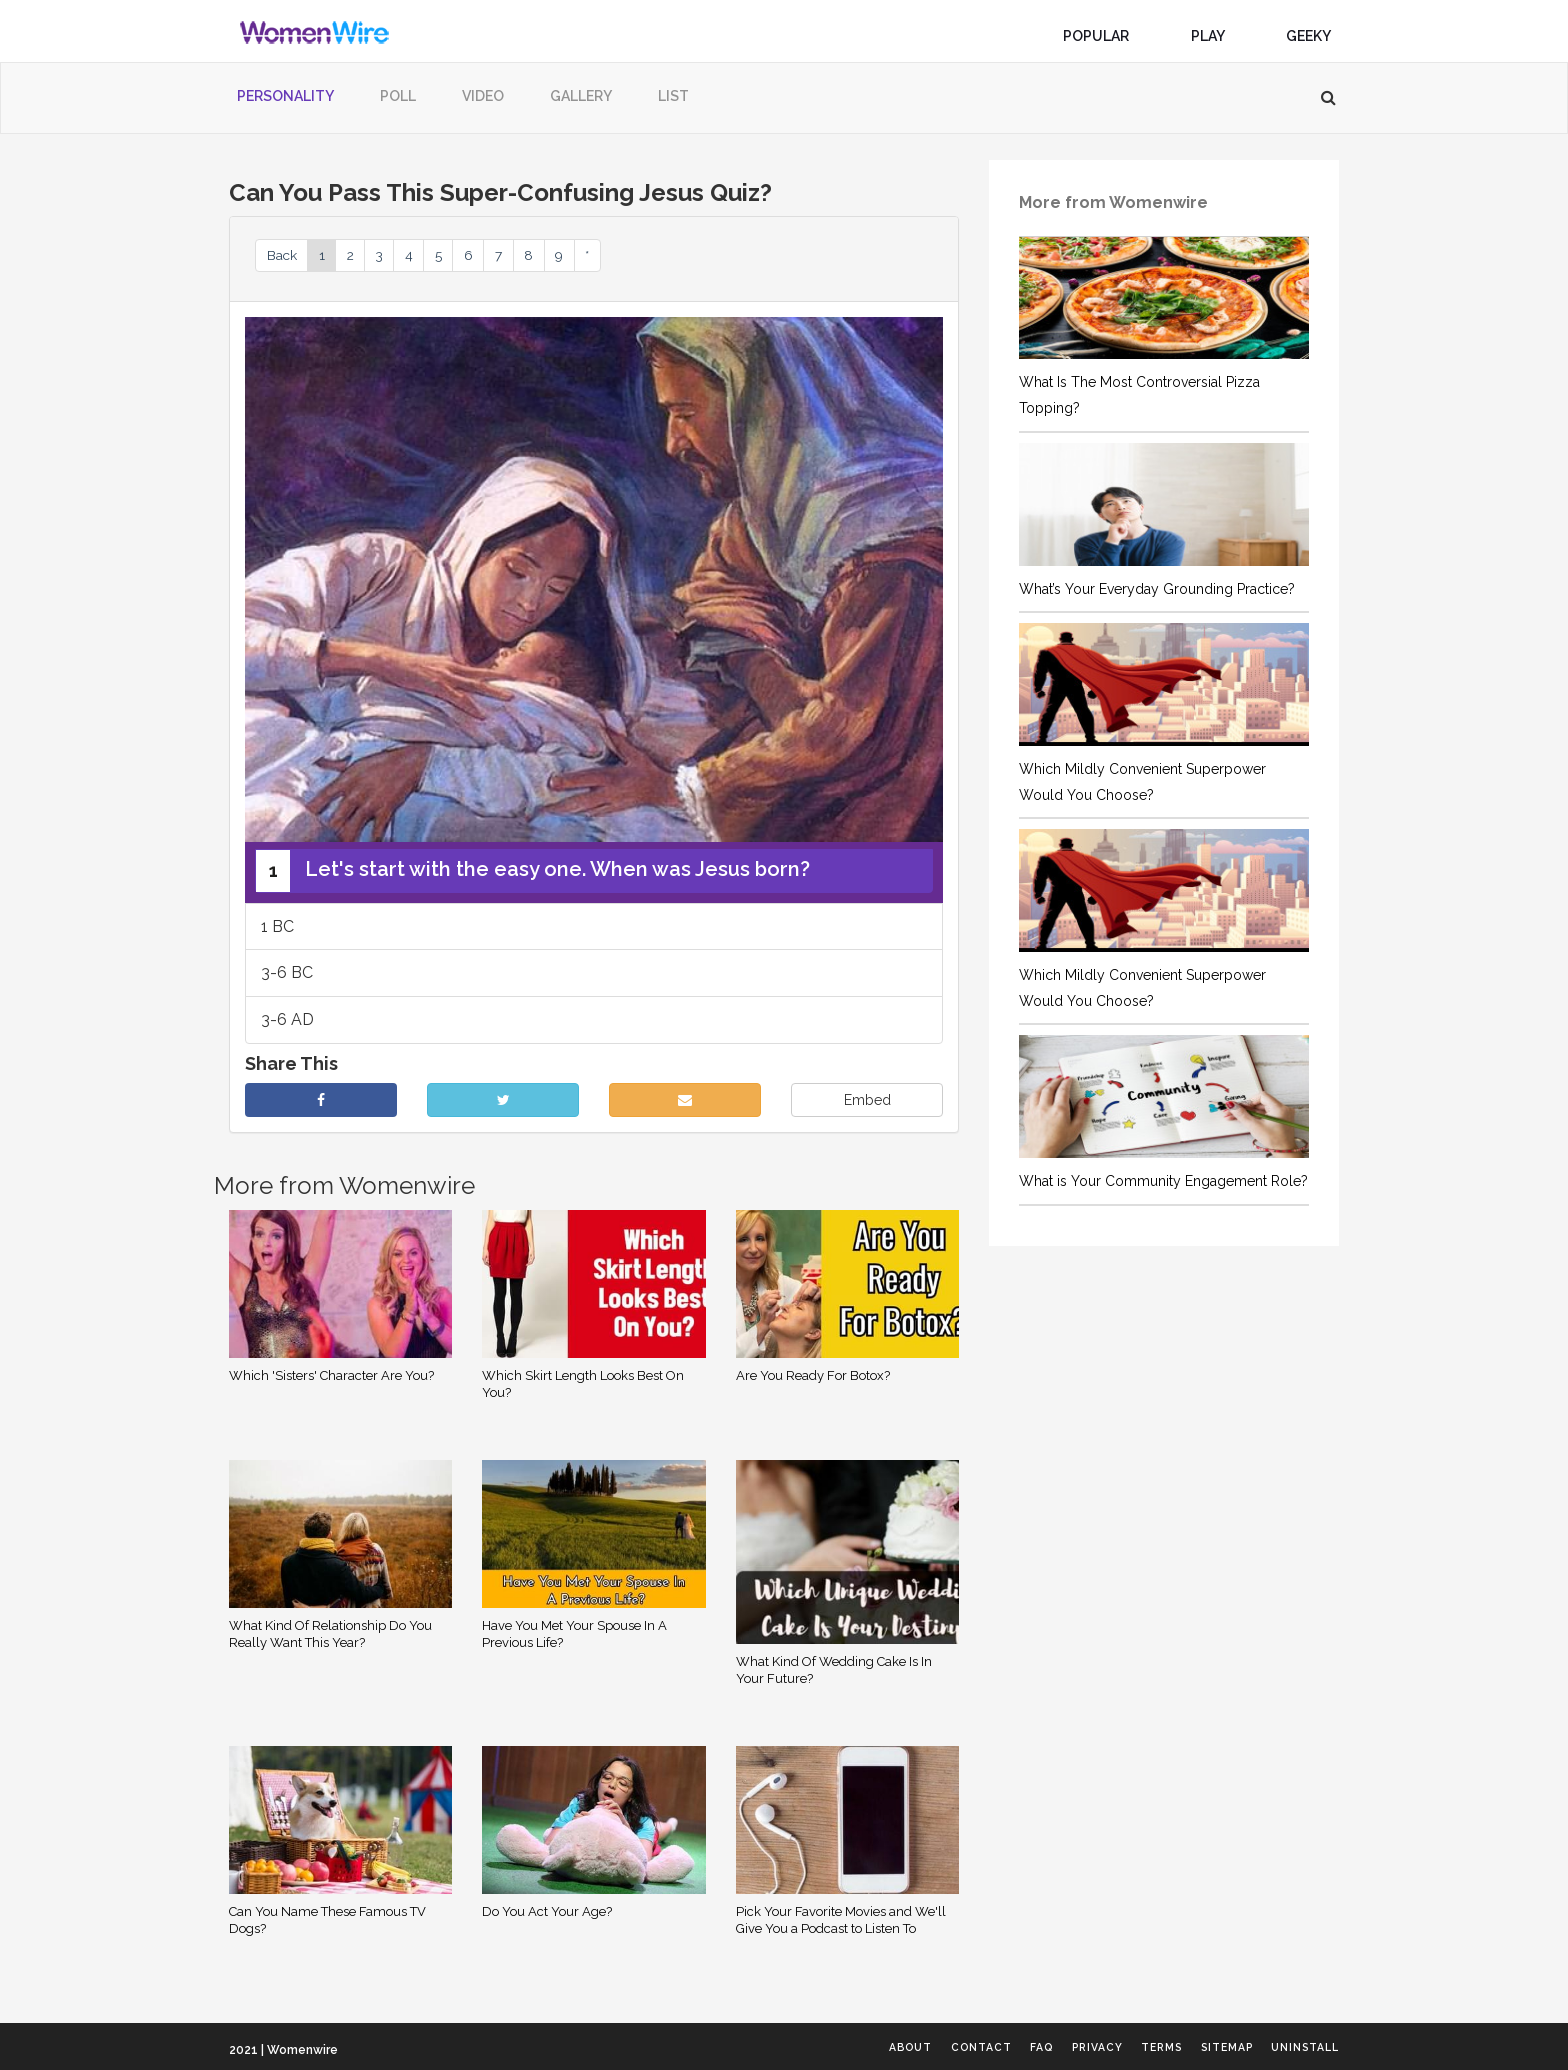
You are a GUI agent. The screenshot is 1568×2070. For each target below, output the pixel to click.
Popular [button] (1104, 36)
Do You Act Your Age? (547, 1915)
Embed (867, 1105)
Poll (398, 96)
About (823, 2047)
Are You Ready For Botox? (813, 1379)
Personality (285, 96)
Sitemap (1209, 2047)
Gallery (581, 96)
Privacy (1048, 2047)
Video (483, 96)
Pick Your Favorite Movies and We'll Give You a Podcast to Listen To (841, 1924)
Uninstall (1303, 2047)
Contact (907, 2047)
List (673, 96)
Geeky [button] (1316, 36)
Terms (1128, 2047)
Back (288, 256)
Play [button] (1215, 36)
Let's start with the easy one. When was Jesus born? (533, 875)
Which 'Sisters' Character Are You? (331, 1379)
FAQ (980, 2047)
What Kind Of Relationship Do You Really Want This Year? (330, 1638)
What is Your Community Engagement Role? (1163, 1181)
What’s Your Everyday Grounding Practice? (1157, 589)
